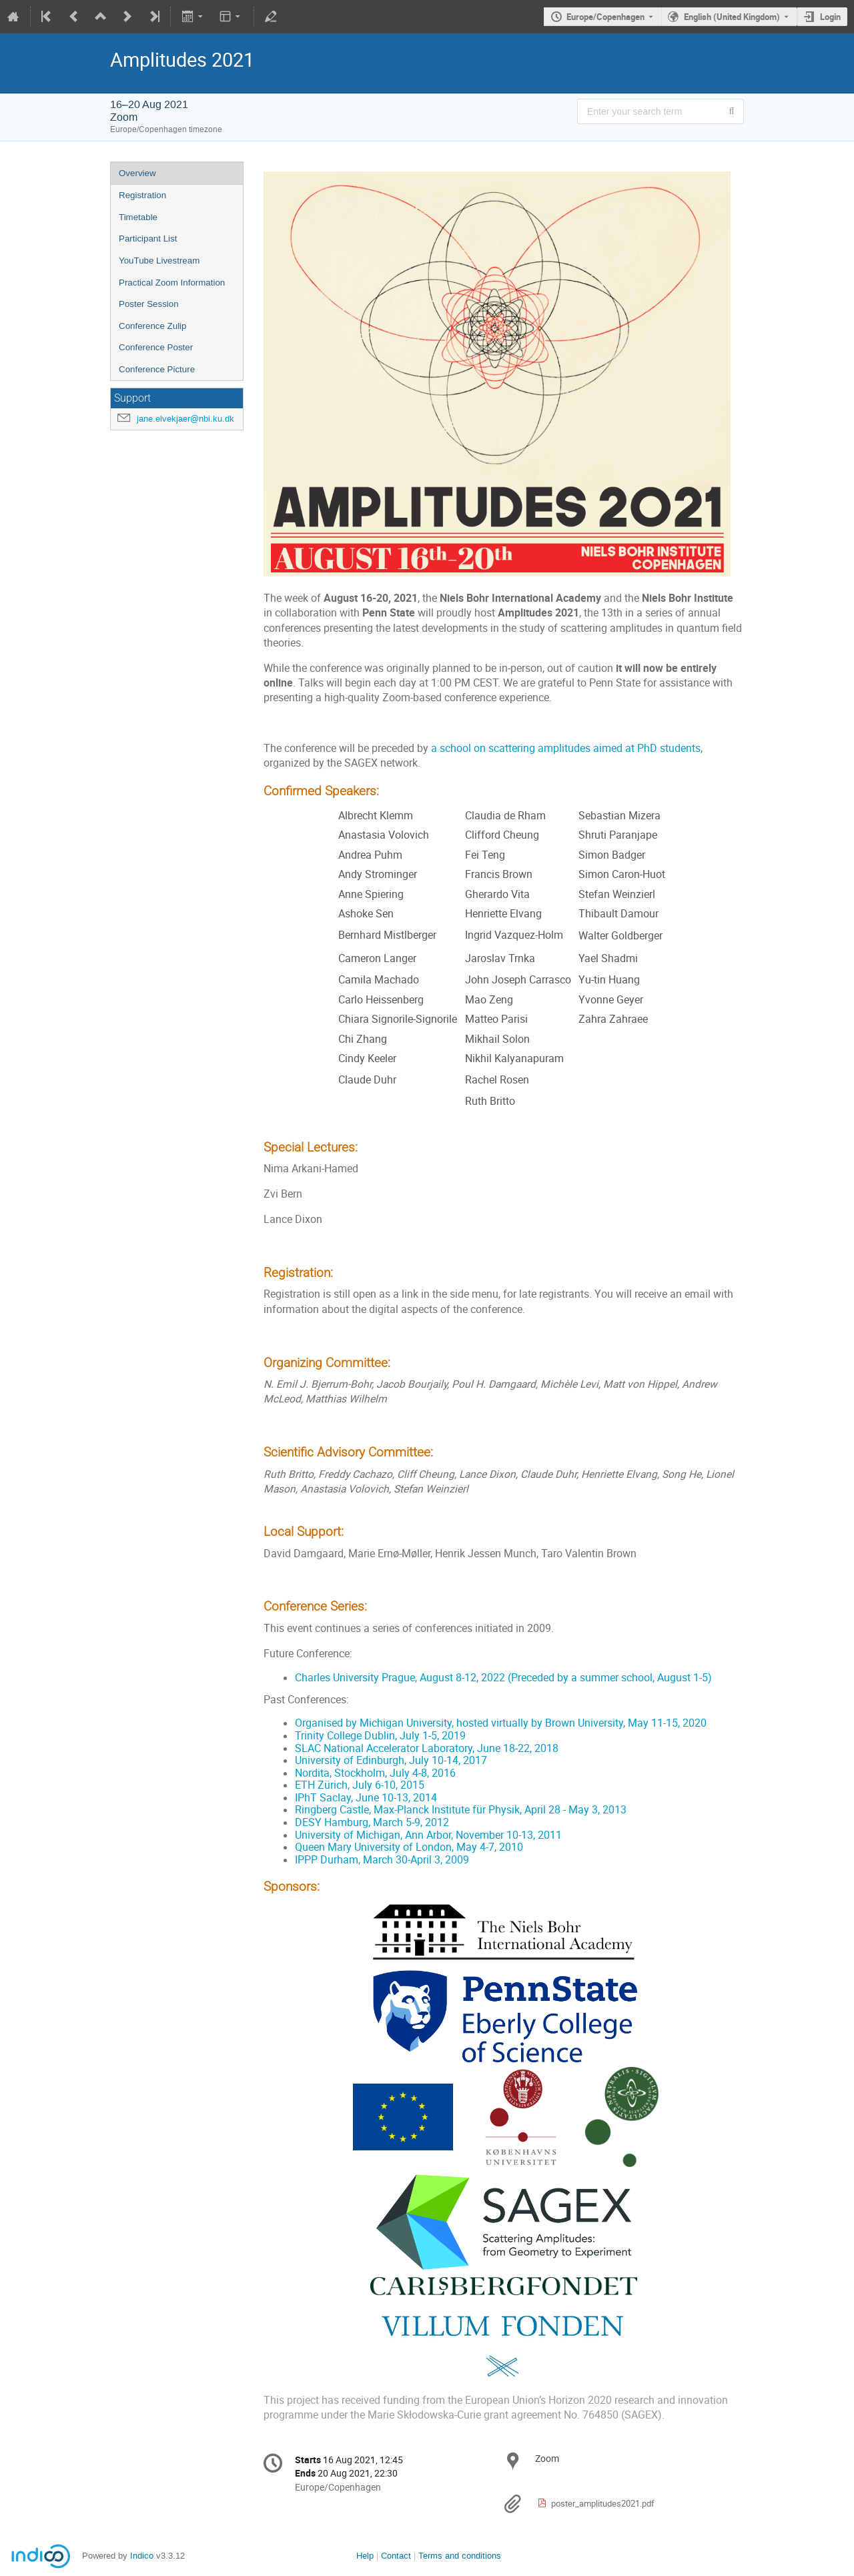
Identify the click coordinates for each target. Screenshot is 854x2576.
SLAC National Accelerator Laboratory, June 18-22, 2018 (426, 1748)
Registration (142, 195)
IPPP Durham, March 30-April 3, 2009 (382, 1860)
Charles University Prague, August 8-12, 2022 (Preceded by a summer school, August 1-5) (503, 1678)
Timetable (138, 217)
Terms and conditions (459, 2555)
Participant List (148, 239)
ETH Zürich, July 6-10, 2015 (359, 1785)
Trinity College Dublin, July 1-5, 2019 (380, 1736)
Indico (141, 2555)
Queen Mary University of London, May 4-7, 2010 (409, 1847)
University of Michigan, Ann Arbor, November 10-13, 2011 (428, 1835)
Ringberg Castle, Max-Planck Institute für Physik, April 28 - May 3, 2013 (460, 1810)
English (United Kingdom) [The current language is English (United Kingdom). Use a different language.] (732, 17)
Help (365, 2555)
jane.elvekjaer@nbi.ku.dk (185, 418)
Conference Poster (156, 347)
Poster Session (149, 304)
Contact (396, 2555)
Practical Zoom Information (172, 283)
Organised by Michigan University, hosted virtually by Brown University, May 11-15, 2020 (501, 1723)
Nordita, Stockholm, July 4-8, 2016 (375, 1773)
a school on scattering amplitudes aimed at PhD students (566, 748)
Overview (137, 173)
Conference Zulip (153, 326)
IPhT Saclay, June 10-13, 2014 (366, 1798)
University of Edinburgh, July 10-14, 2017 (391, 1760)
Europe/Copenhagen (605, 17)
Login (830, 17)
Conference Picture (157, 369)
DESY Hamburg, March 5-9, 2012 (372, 1822)
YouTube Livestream (159, 261)
